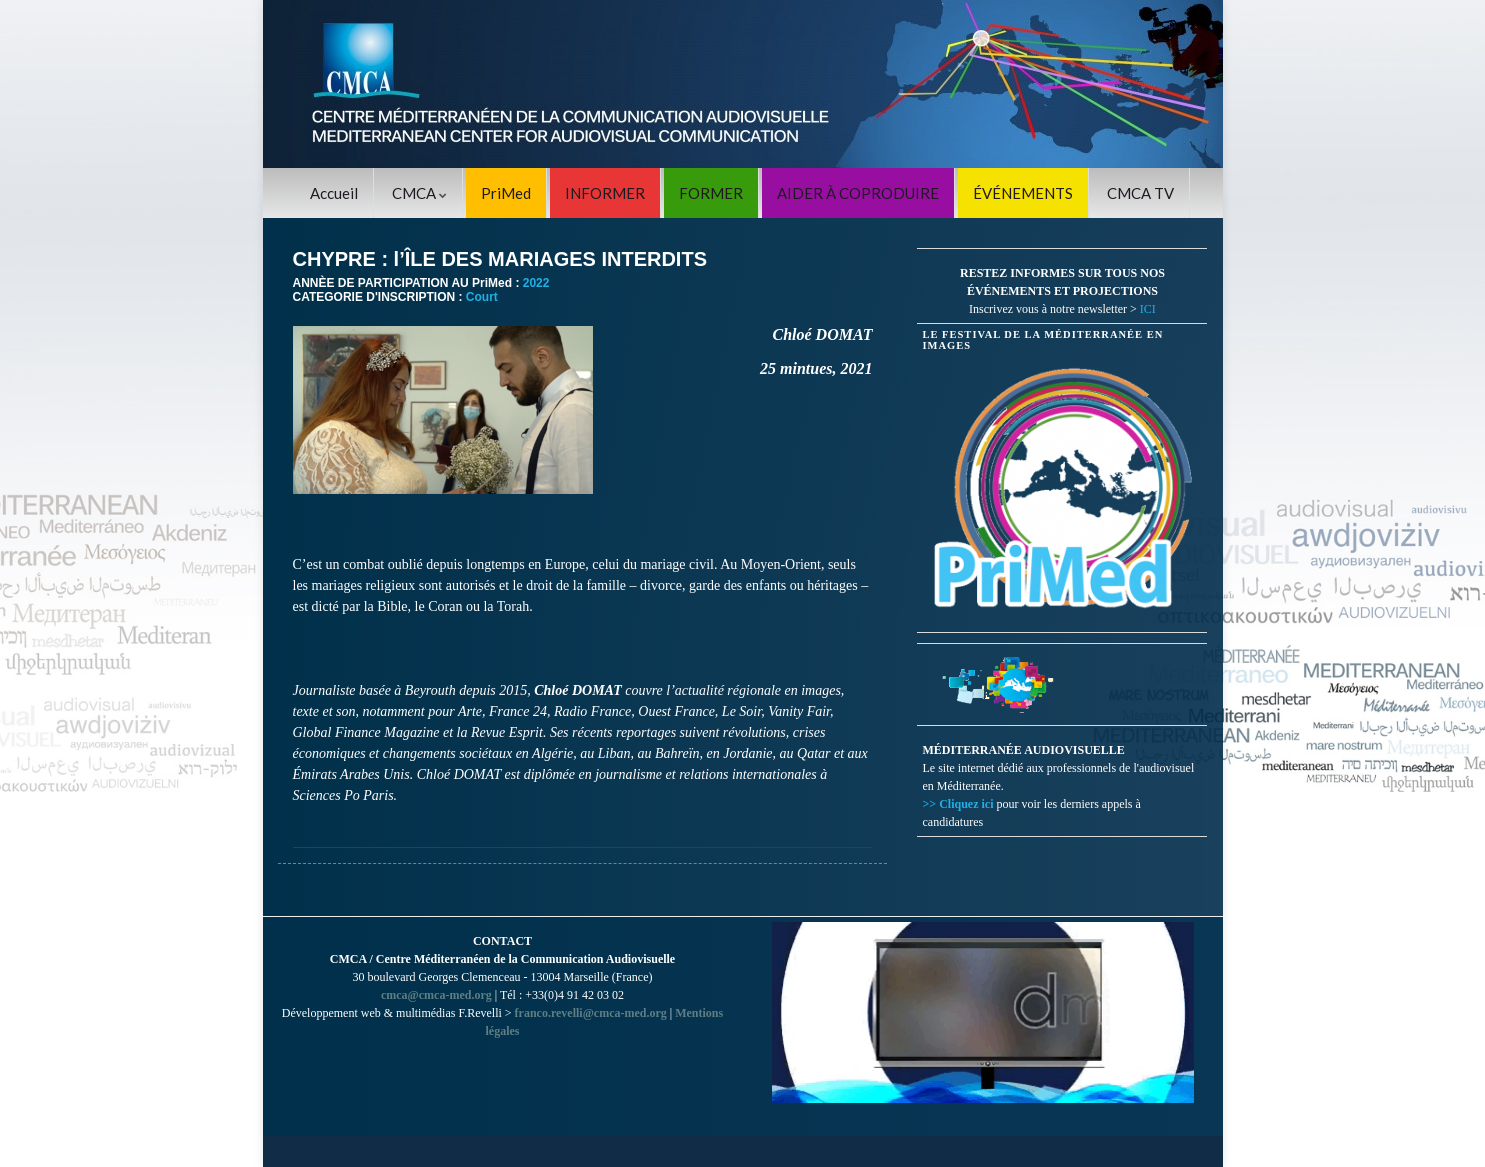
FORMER (711, 193)
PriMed (506, 193)
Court (482, 297)
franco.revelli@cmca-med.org (591, 1013)
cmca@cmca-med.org (436, 995)
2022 (536, 283)
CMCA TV (1140, 193)
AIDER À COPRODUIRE (858, 193)
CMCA (419, 193)
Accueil (334, 193)
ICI (1148, 309)
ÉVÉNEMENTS (1023, 193)
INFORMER (605, 193)
